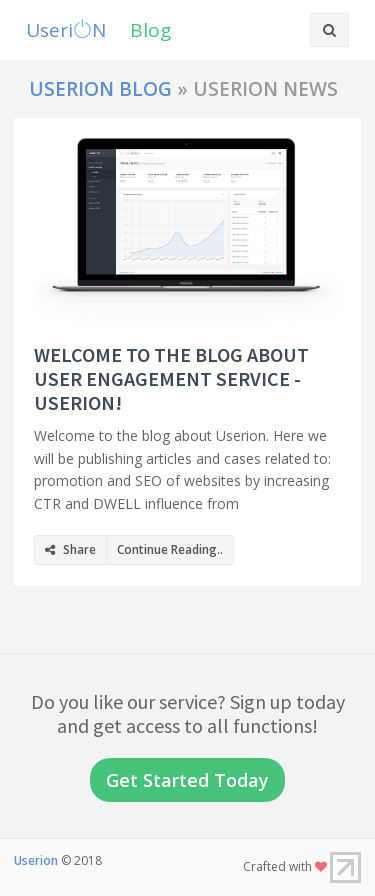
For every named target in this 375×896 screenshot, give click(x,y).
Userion (36, 860)
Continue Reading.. (170, 549)
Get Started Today (187, 780)
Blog (150, 30)
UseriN (66, 30)
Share (70, 549)
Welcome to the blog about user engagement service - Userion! (171, 378)
